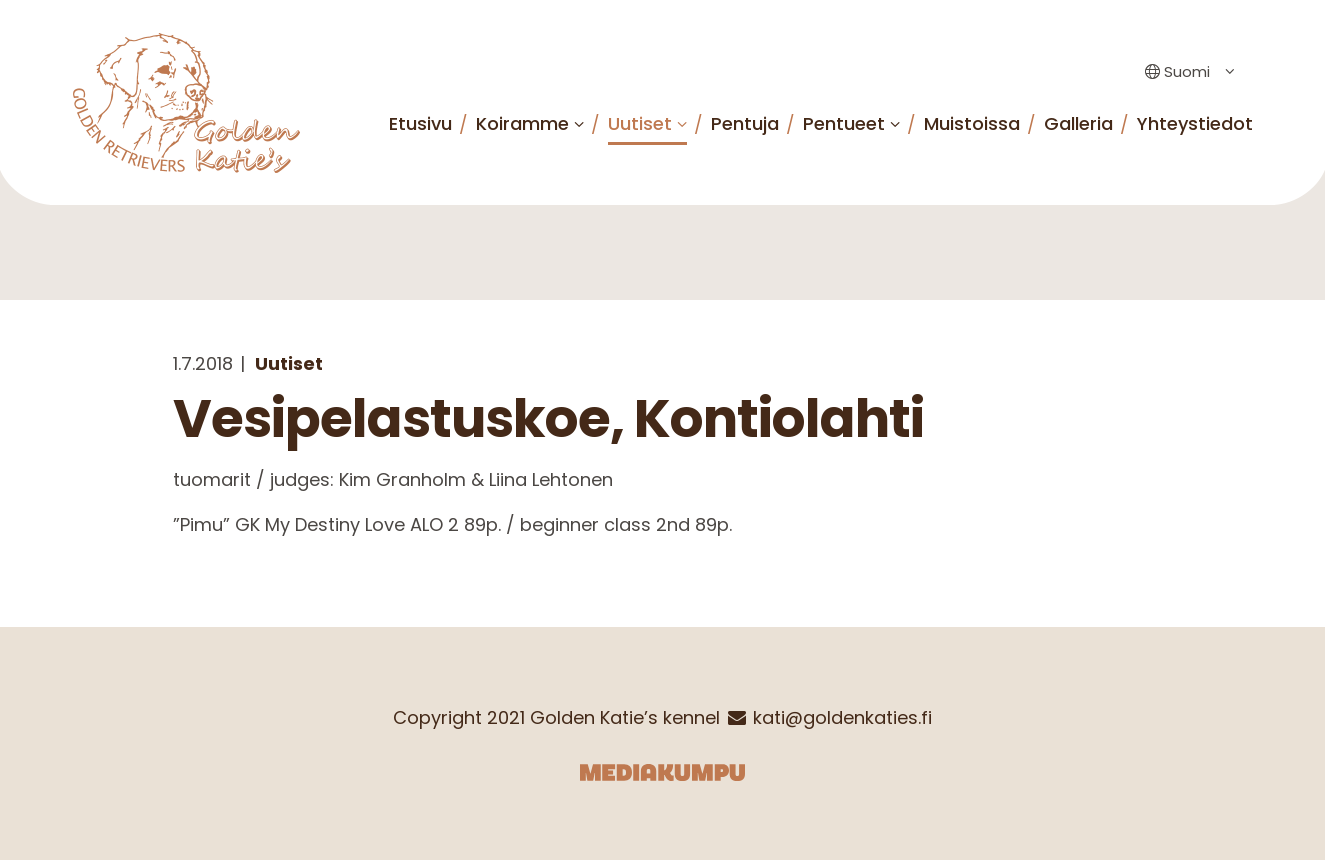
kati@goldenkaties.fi (842, 717)
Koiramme (522, 123)
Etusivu (420, 123)
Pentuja (745, 123)
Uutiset (640, 123)
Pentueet (844, 123)
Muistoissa (972, 123)
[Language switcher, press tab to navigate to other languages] (1185, 72)
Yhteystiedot (1195, 123)
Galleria (1078, 123)
